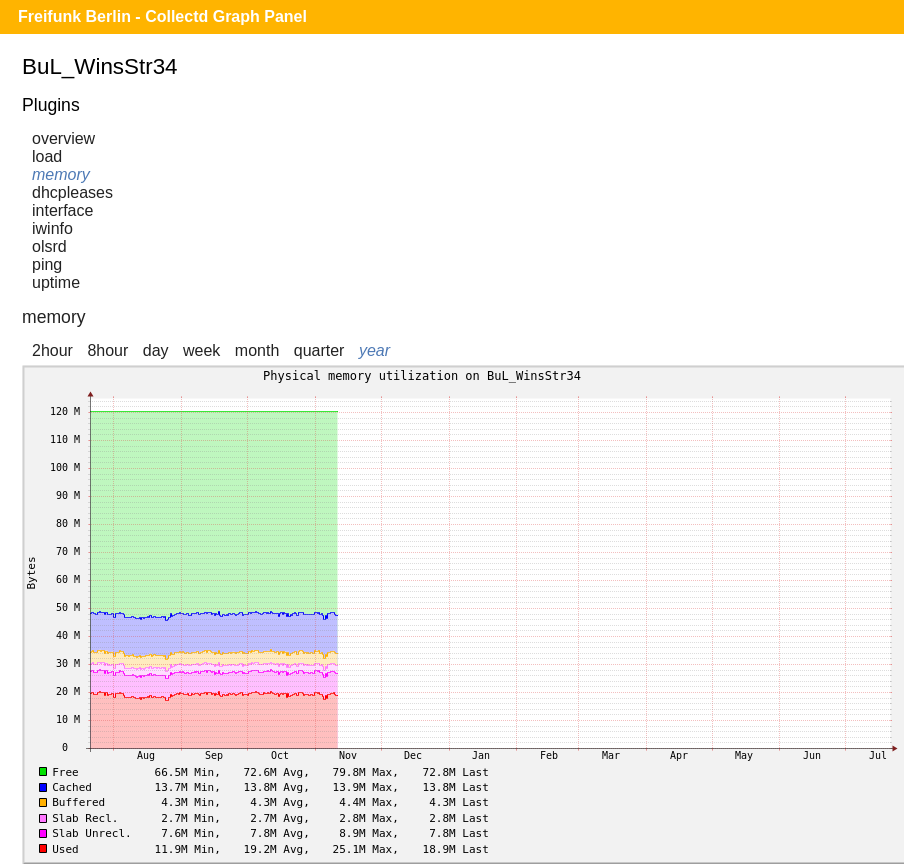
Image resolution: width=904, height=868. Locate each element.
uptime (56, 282)
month (257, 350)
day (156, 350)
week (201, 350)
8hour (107, 350)
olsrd (49, 246)
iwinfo (52, 228)
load (47, 156)
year (374, 350)
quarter (319, 350)
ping (47, 264)
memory (61, 174)
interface (62, 210)
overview (63, 138)
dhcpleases (72, 192)
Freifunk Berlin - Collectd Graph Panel (162, 16)
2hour (52, 350)
